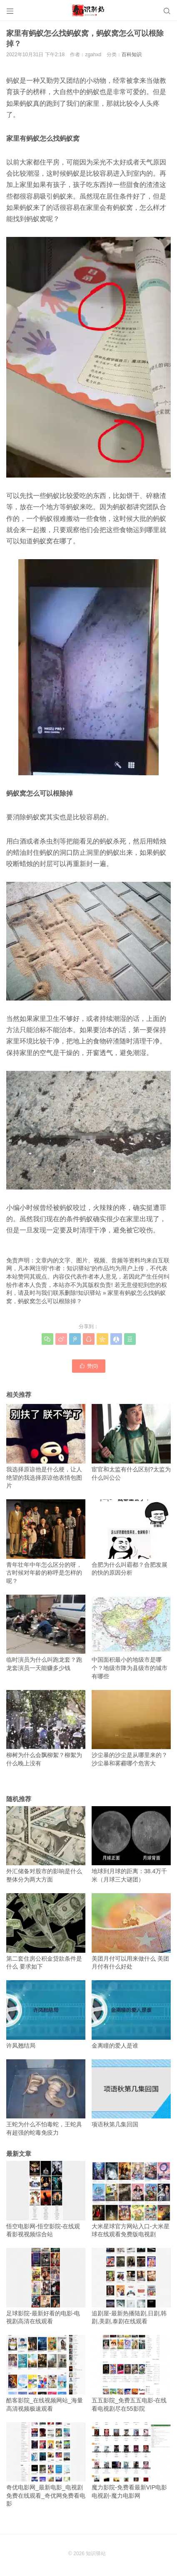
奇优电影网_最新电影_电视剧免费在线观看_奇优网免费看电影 (45, 2464)
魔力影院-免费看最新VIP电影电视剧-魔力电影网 (131, 2460)
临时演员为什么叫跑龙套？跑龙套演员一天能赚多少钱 (45, 1633)
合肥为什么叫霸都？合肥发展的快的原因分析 (131, 1537)
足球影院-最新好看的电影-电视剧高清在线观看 (45, 2286)
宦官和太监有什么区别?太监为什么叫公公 (131, 1442)
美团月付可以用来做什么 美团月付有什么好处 (131, 1931)
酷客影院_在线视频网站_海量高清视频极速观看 (45, 2373)
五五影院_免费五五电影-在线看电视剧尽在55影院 (131, 2373)
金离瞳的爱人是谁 (131, 2014)
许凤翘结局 (45, 2014)
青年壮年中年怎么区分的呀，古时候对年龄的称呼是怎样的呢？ (45, 1541)
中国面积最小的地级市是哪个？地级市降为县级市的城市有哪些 (131, 1637)
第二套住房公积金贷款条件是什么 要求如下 (45, 1931)
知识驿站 (89, 1292)
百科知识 (132, 54)
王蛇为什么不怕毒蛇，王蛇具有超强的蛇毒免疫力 (45, 2097)
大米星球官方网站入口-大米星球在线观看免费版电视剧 (131, 2199)
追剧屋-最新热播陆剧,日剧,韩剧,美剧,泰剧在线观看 (131, 2286)
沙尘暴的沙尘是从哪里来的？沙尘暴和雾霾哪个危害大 (131, 1728)
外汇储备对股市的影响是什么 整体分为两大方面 (45, 1844)
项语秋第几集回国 (131, 2093)
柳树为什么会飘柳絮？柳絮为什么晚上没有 (45, 1728)
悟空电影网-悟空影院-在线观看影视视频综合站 (45, 2199)
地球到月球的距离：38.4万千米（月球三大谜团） (131, 1844)
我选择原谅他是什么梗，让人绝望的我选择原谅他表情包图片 (45, 1446)
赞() (88, 1365)
